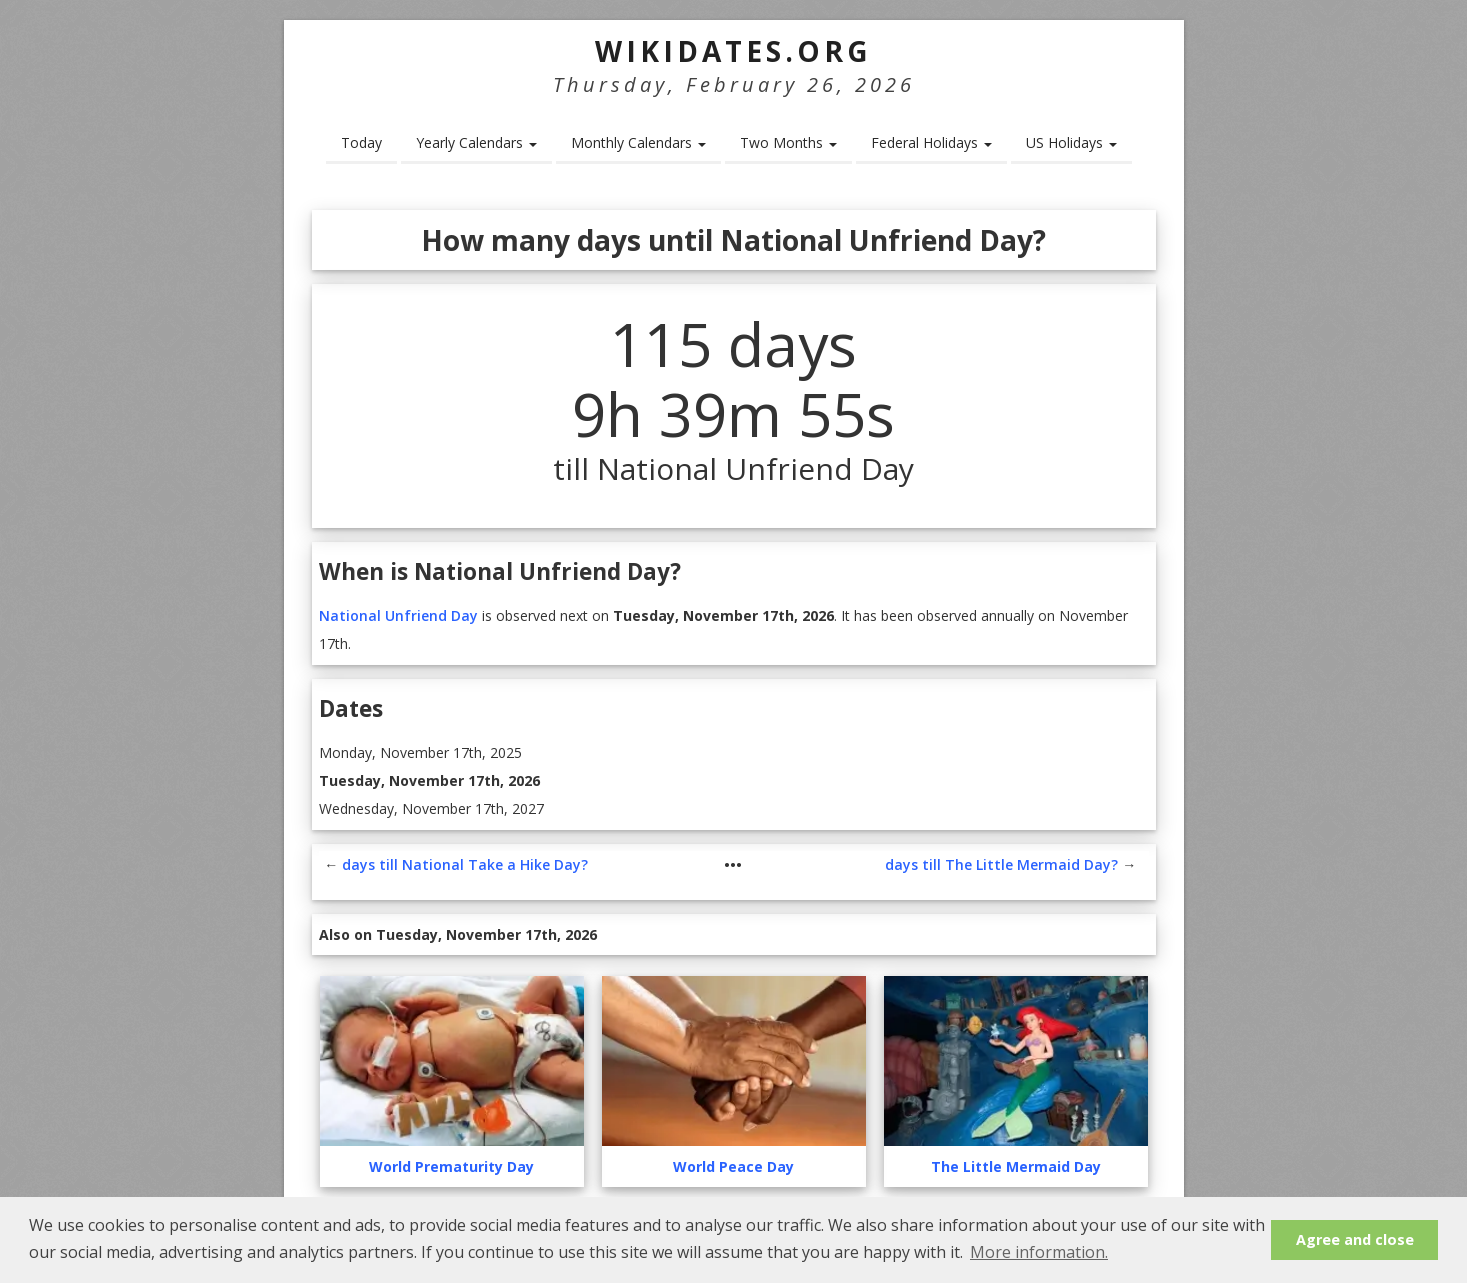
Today (361, 142)
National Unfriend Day (398, 615)
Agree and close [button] (1355, 1239)
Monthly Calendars (638, 142)
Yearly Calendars (476, 142)
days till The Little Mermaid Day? (1001, 864)
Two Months (788, 142)
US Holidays (1071, 142)
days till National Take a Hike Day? (465, 864)
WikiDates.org (733, 51)
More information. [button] (1039, 1252)
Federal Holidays (931, 142)
